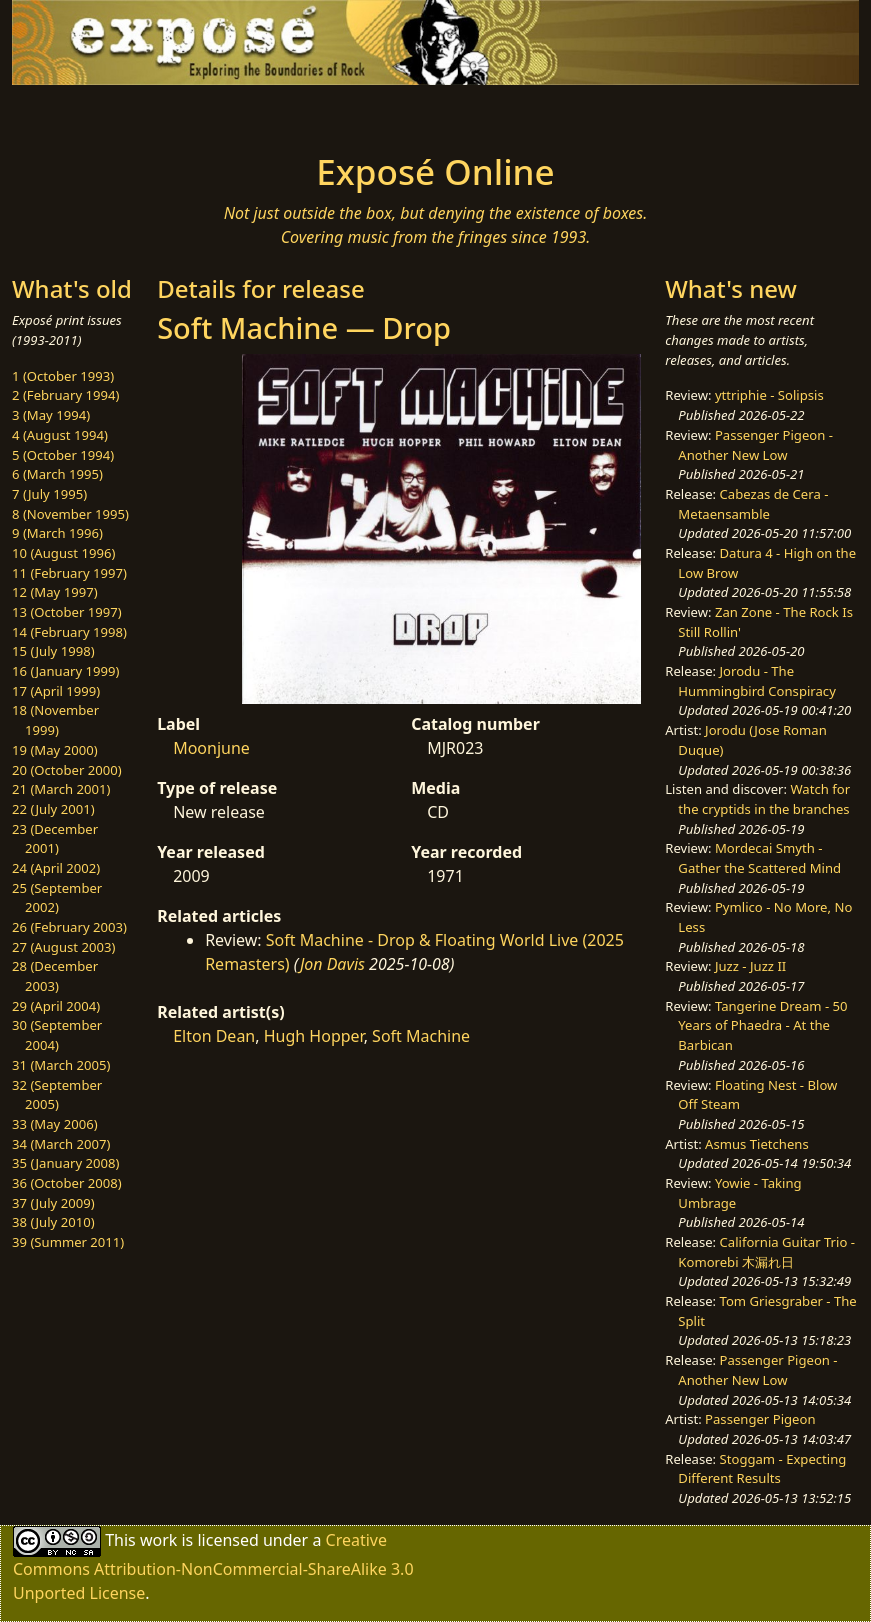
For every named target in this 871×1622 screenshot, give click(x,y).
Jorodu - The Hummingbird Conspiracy (756, 681)
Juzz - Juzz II (750, 966)
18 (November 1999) (55, 720)
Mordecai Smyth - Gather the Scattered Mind (759, 858)
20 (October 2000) (67, 770)
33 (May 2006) (55, 1124)
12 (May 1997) (55, 592)
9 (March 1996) (57, 533)
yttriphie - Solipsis (769, 395)
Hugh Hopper (314, 1036)
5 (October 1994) (63, 455)
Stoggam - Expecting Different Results (762, 1469)
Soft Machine (421, 1036)
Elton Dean (214, 1036)
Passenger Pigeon (760, 1419)
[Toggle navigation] (128, 113)
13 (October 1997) (67, 612)
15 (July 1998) (53, 651)
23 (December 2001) (55, 839)
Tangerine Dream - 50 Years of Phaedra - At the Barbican (762, 1025)
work (158, 1539)
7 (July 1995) (49, 494)
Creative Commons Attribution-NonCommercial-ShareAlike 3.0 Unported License (213, 1565)
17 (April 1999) (56, 691)
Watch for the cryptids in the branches (764, 799)
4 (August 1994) (60, 435)
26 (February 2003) (69, 927)
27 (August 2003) (63, 947)
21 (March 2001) (61, 789)
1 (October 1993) (63, 376)
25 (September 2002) (57, 898)
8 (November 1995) (70, 514)
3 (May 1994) (51, 415)
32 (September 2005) (57, 1095)
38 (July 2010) (53, 1222)
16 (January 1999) (65, 671)
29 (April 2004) (56, 1006)
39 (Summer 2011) (68, 1242)
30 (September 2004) (57, 1035)
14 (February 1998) (69, 632)
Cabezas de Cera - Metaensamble (753, 504)
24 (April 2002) (56, 868)
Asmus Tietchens (757, 1144)
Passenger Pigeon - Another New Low (755, 445)
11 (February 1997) (69, 573)
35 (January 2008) (65, 1163)
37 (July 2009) (53, 1203)
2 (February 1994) (65, 395)
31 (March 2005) (61, 1065)
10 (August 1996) (63, 553)
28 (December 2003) (55, 976)
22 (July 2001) (53, 809)
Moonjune (211, 748)
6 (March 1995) (57, 474)
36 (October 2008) (67, 1183)
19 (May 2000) (55, 750)
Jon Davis (332, 964)
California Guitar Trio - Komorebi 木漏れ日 (766, 1252)
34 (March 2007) (61, 1144)
